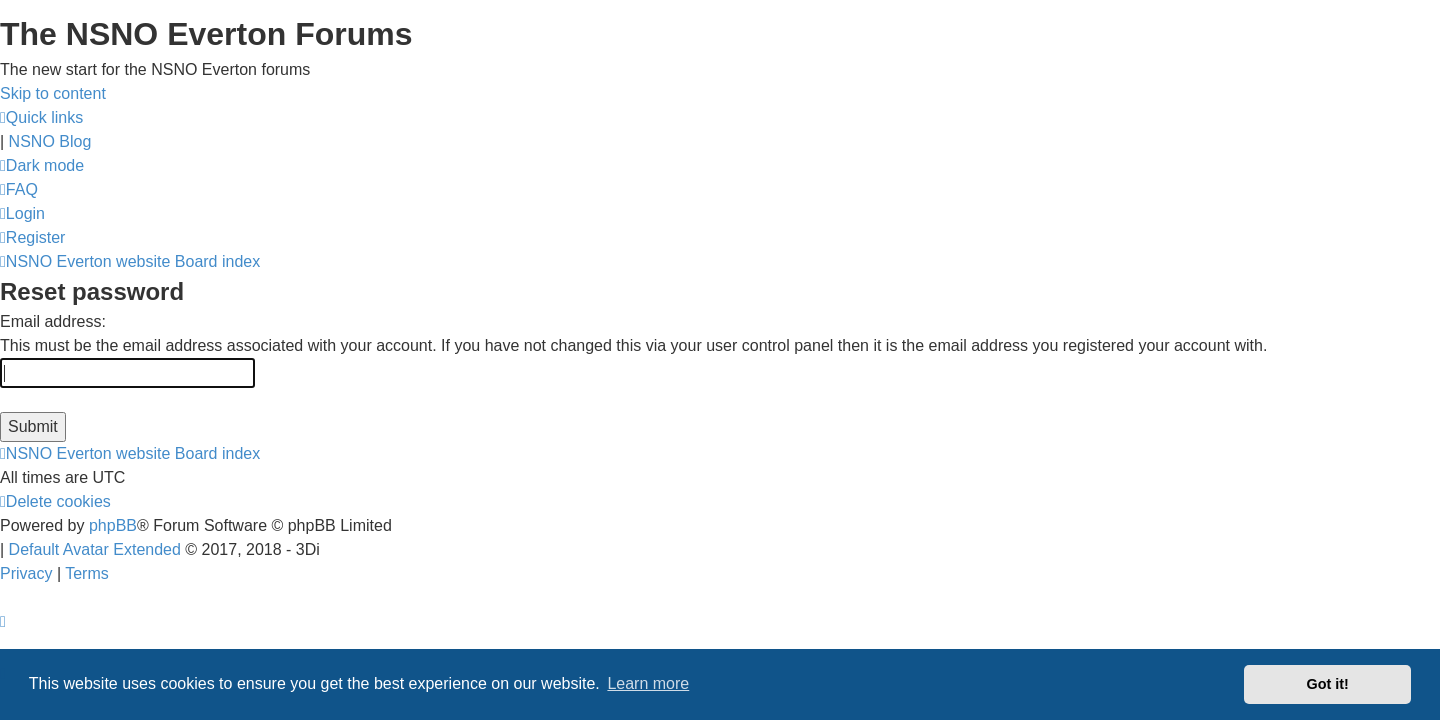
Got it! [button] (1328, 684)
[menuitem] (19, 189)
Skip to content (53, 93)
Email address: (53, 321)
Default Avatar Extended (95, 549)
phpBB (113, 525)
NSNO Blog (50, 141)
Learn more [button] (648, 683)
